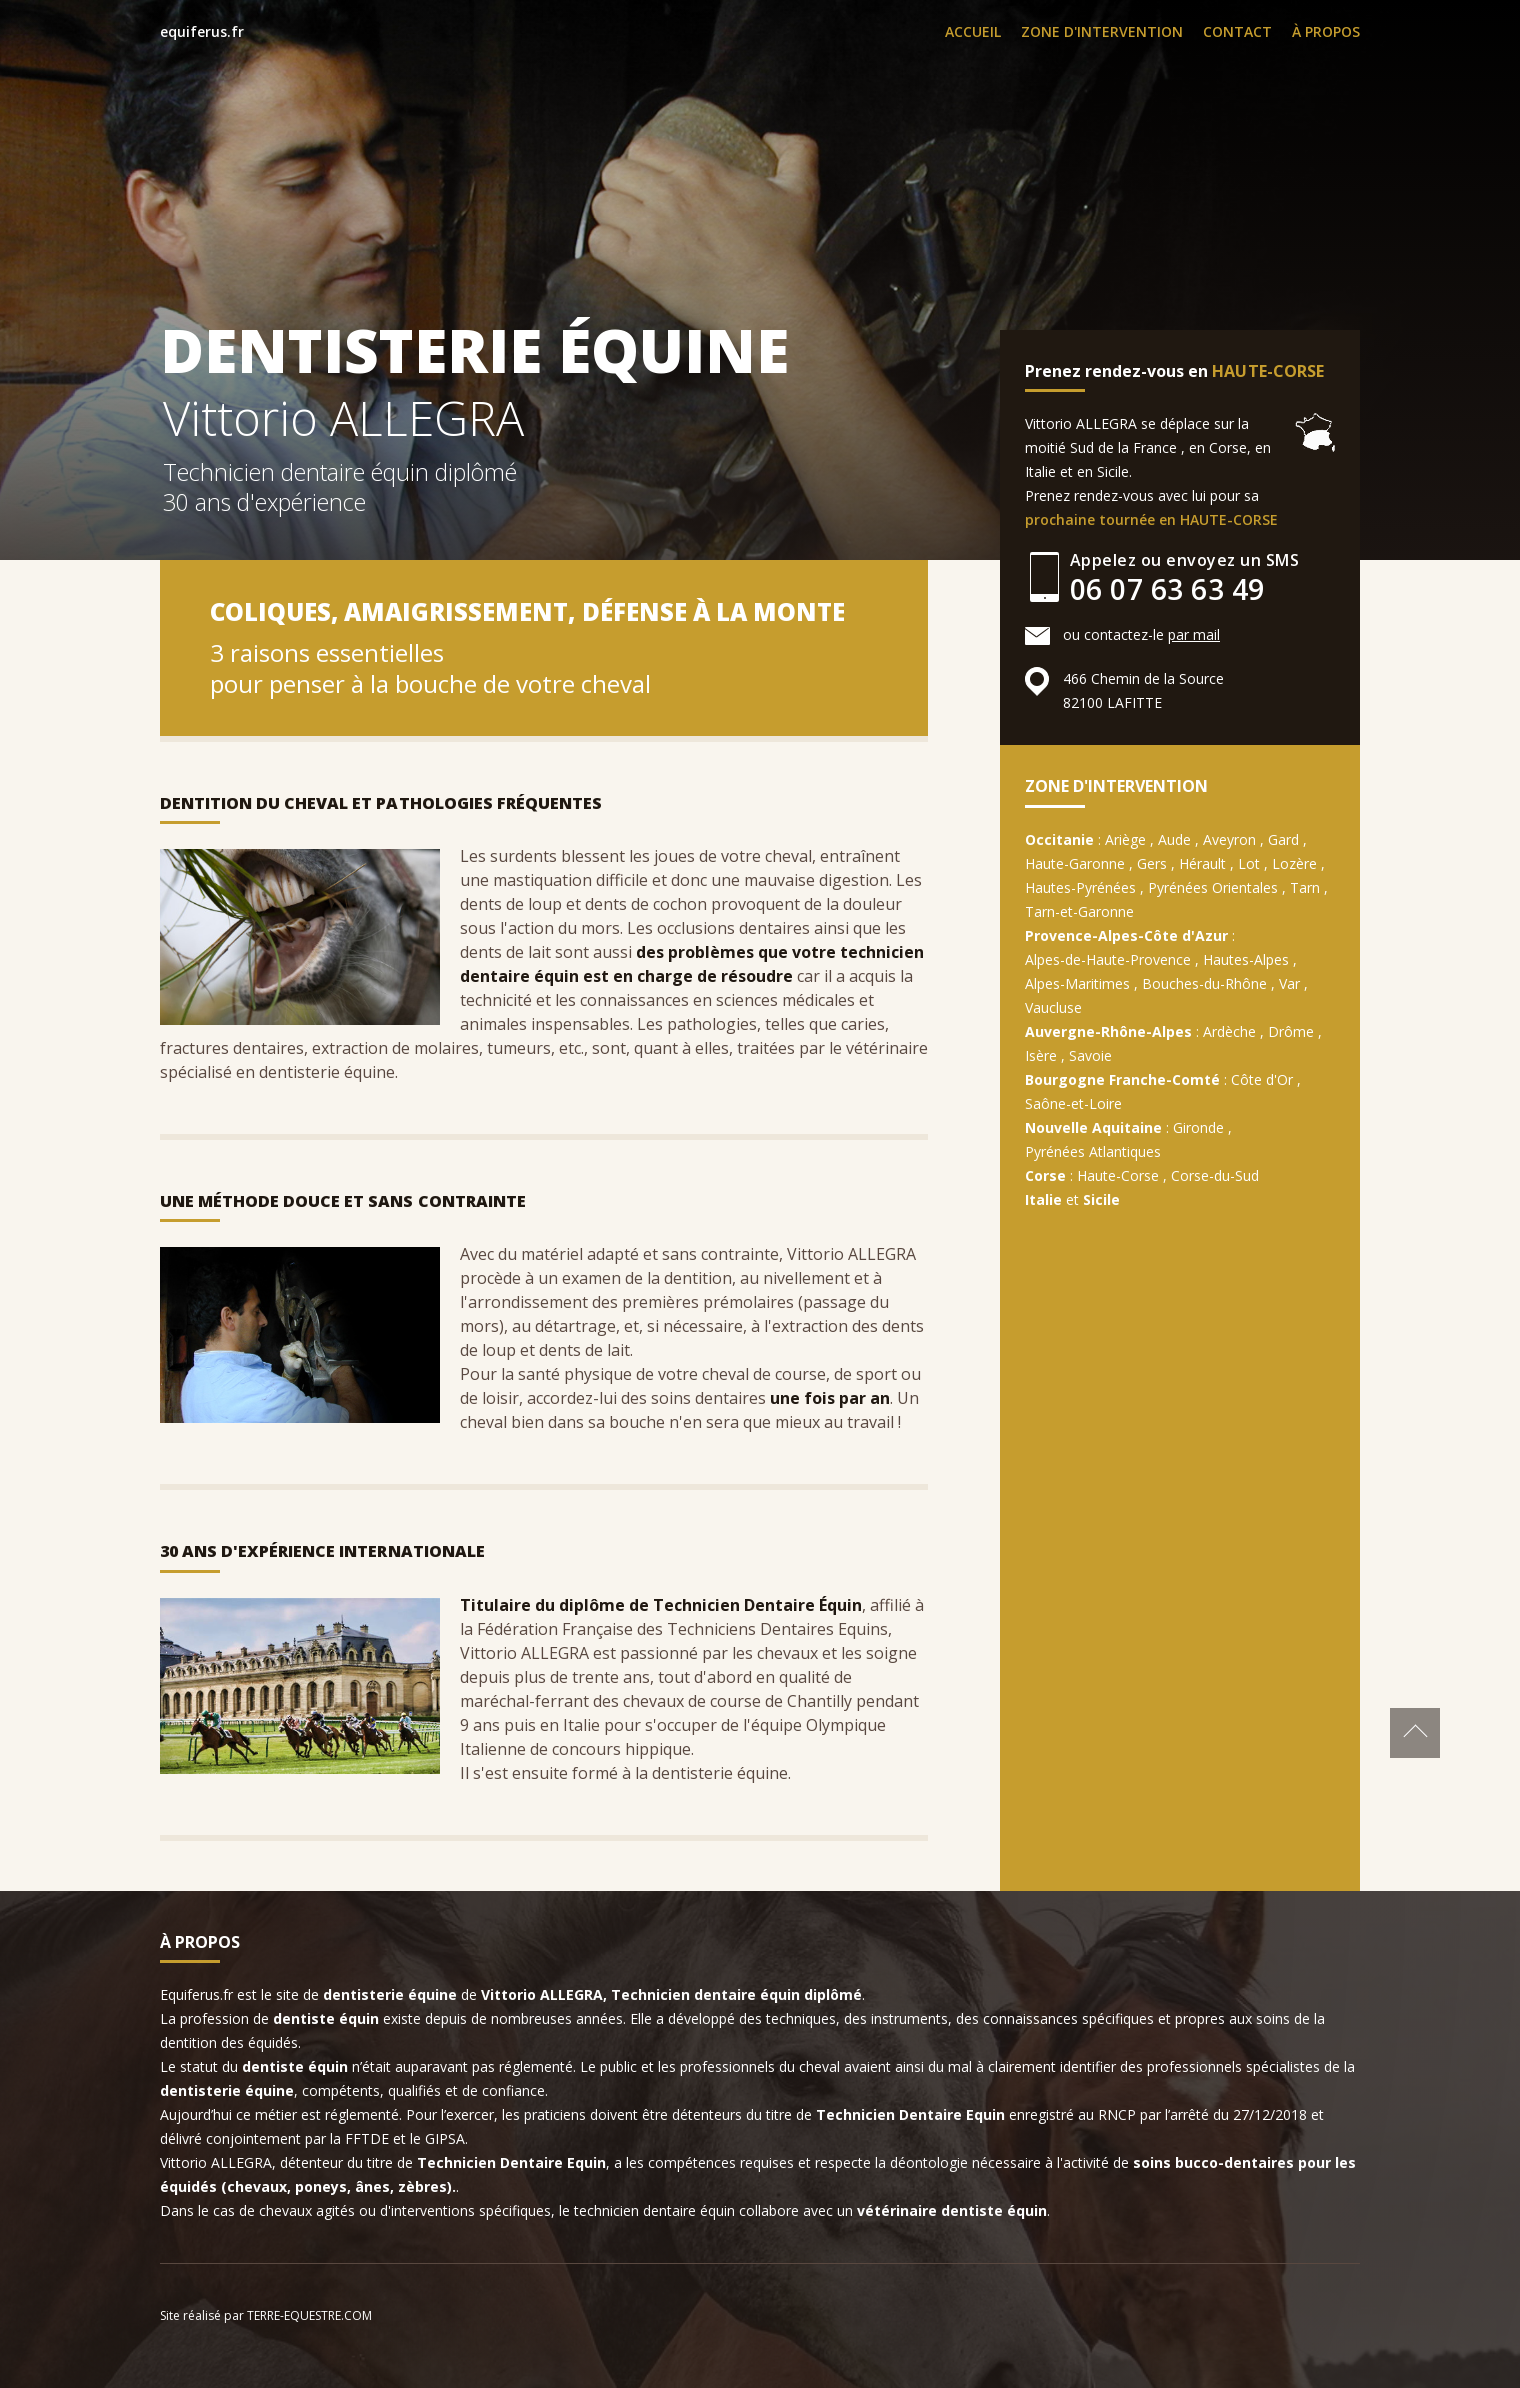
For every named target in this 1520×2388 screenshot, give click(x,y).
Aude (1174, 839)
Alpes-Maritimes (1077, 983)
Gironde (1198, 1127)
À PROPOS (1326, 31)
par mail (1194, 634)
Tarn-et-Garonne (1079, 911)
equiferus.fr (202, 31)
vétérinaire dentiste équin (952, 2210)
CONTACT (1237, 31)
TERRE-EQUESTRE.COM (309, 2315)
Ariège (1125, 839)
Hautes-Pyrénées (1080, 887)
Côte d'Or (1262, 1079)
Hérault (1202, 863)
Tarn (1305, 887)
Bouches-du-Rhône (1204, 983)
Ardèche (1229, 1031)
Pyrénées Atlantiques (1093, 1151)
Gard (1283, 839)
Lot (1249, 863)
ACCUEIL (973, 31)
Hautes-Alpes (1246, 959)
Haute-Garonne (1075, 863)
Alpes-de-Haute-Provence (1108, 959)
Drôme (1291, 1031)
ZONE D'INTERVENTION (1102, 31)
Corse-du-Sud (1215, 1175)
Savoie (1090, 1055)
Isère (1041, 1055)
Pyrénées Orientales (1213, 887)
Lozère (1294, 863)
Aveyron (1229, 839)
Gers (1152, 863)
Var (1289, 983)
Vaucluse (1053, 1007)
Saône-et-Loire (1073, 1103)
